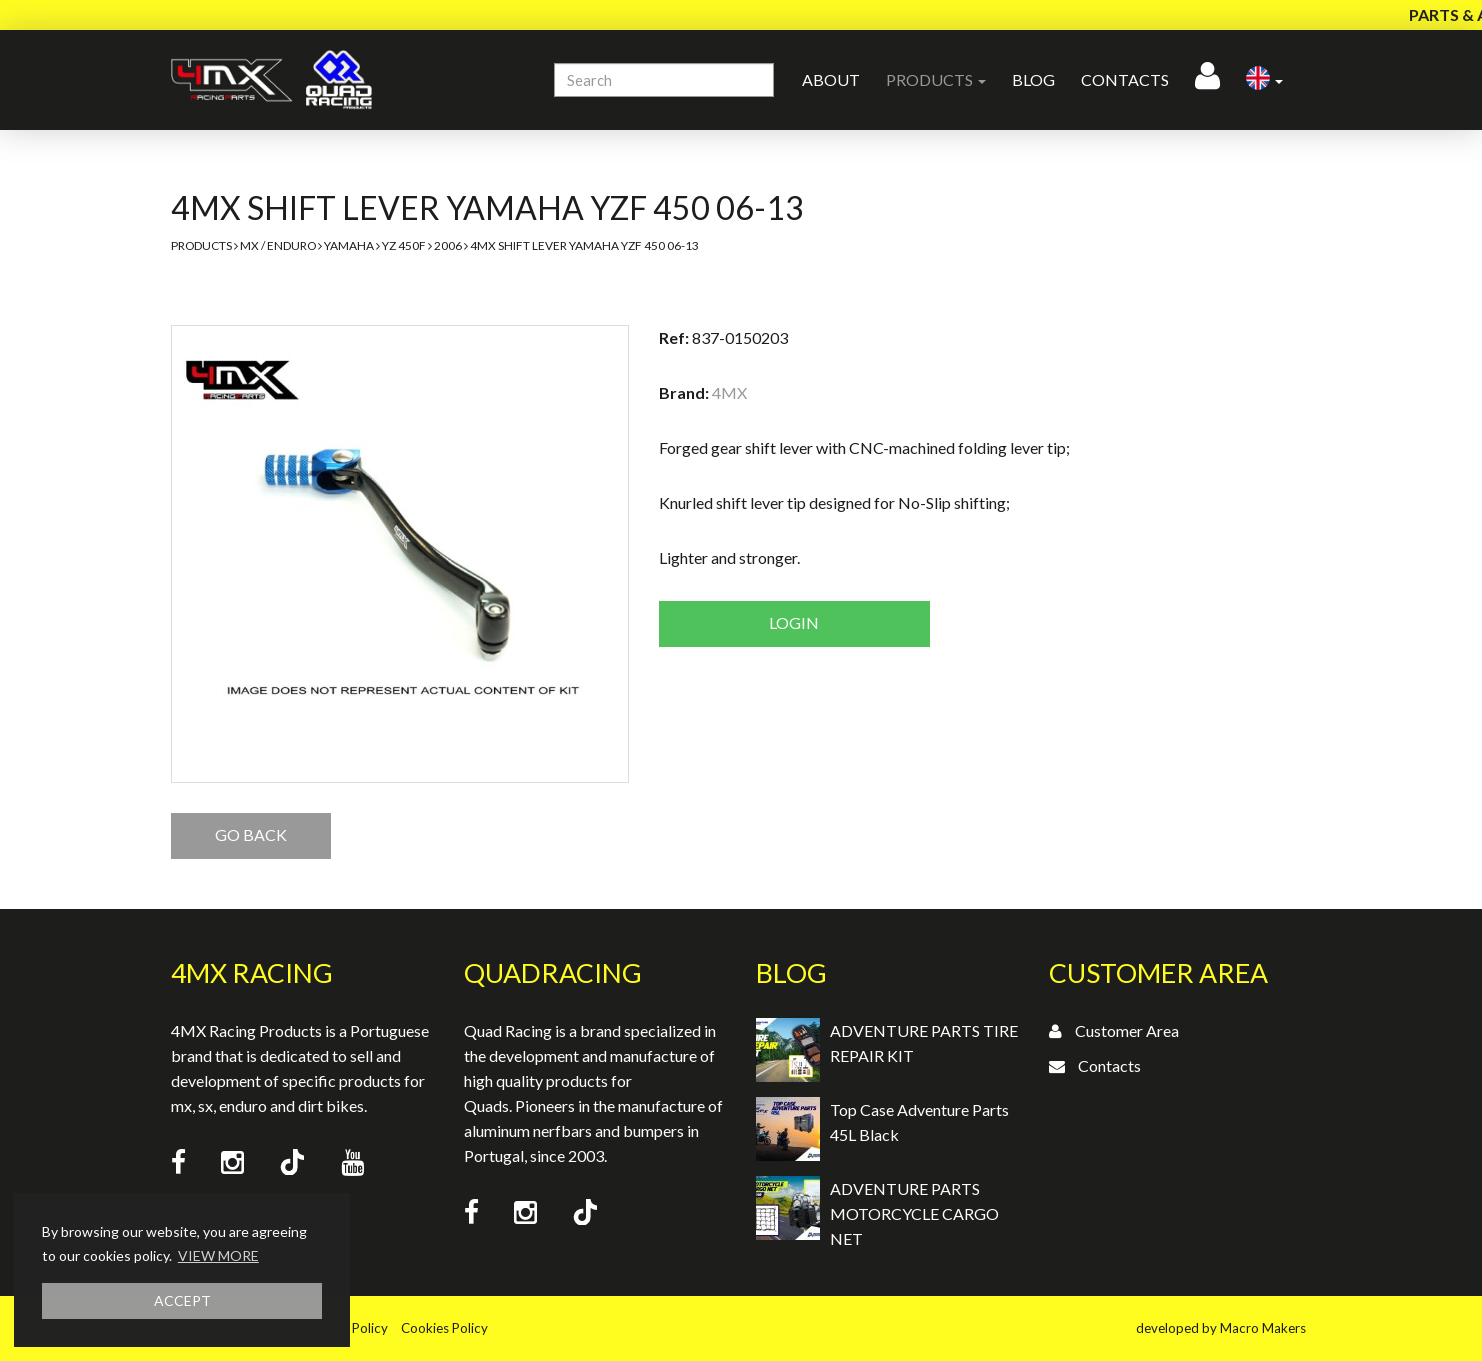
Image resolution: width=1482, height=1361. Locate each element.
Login (794, 622)
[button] (1264, 80)
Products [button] (936, 79)
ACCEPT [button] (182, 1300)
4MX (729, 392)
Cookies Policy (444, 1328)
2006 (448, 245)
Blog (1033, 79)
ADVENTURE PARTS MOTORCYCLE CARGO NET (914, 1213)
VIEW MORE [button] (218, 1255)
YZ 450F (404, 245)
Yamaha (349, 245)
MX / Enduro (278, 245)
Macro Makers (1263, 1328)
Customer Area (1127, 1030)
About (831, 79)
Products (201, 245)
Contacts (1125, 79)
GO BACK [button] (251, 834)
